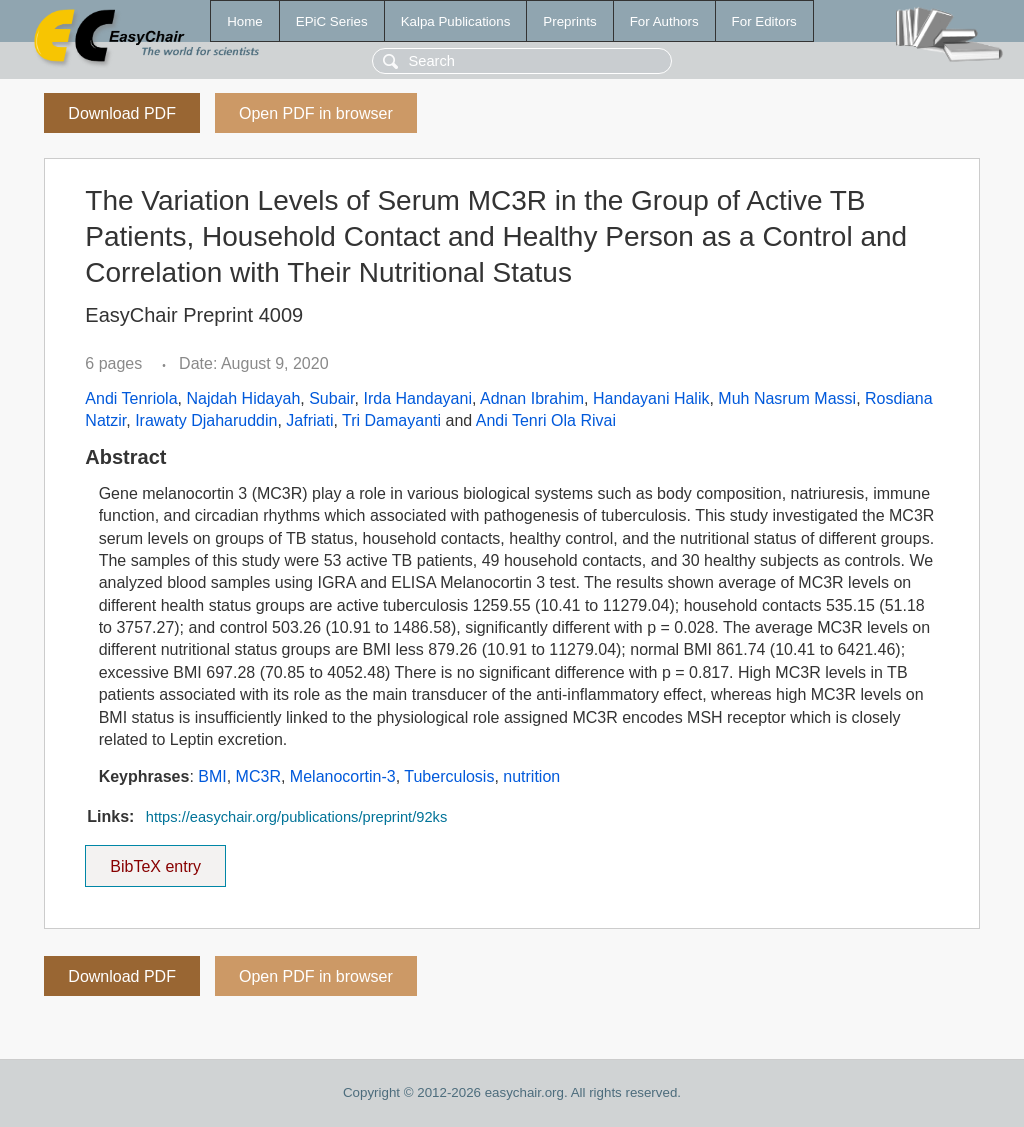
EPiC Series (332, 21)
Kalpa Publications (456, 21)
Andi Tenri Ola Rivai (546, 420)
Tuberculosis (449, 776)
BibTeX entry (156, 860)
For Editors (764, 21)
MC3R (258, 776)
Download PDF (122, 113)
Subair (331, 398)
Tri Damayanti (391, 420)
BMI (212, 776)
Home (245, 21)
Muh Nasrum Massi (787, 398)
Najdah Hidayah (243, 398)
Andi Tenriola (131, 398)
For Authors (664, 21)
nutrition (531, 776)
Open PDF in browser (316, 113)
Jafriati (309, 420)
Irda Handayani (417, 398)
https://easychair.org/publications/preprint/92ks (296, 817)
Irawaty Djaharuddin (206, 420)
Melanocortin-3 (343, 776)
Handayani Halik (651, 398)
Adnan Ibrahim (532, 398)
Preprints (569, 21)
